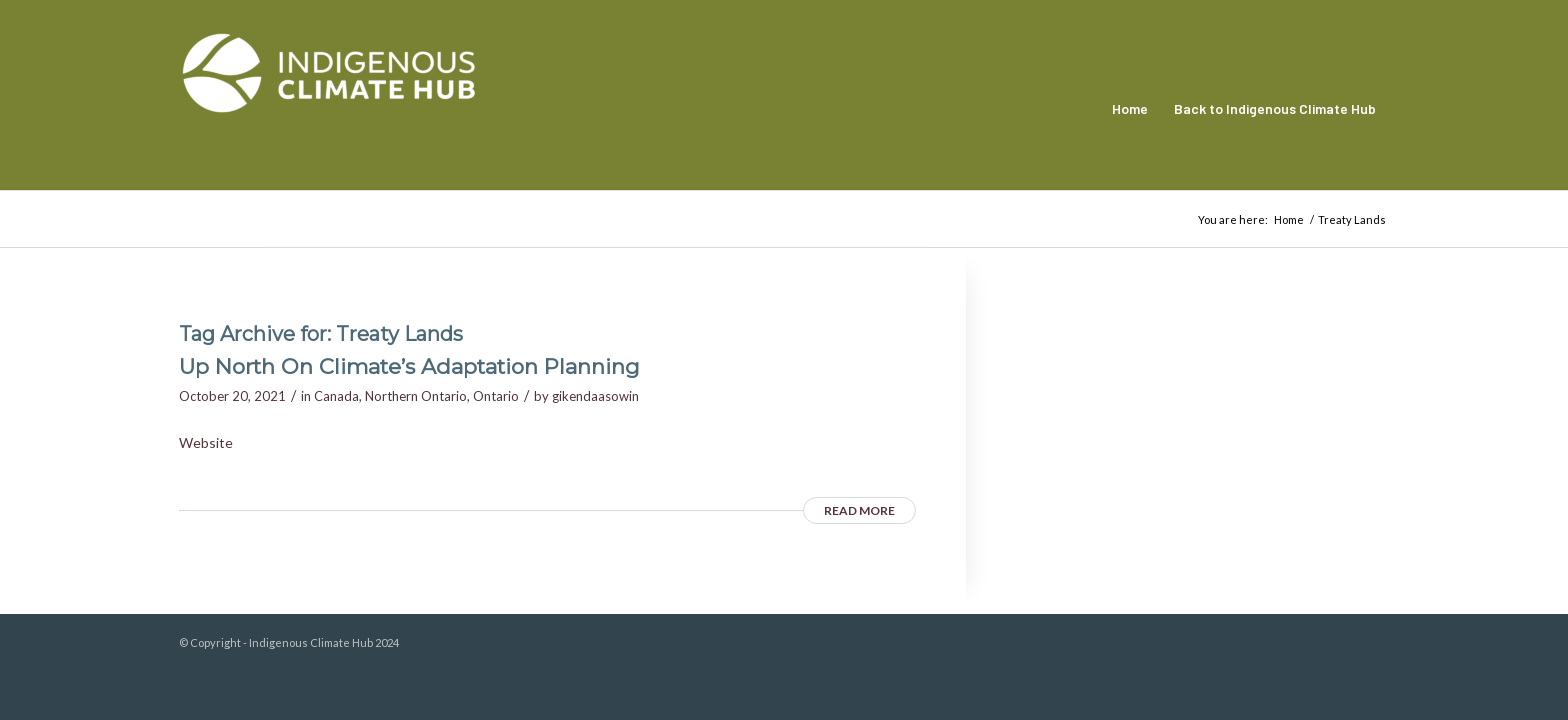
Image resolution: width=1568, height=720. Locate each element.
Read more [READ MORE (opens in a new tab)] (859, 510)
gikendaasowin (595, 396)
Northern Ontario (416, 396)
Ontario (496, 396)
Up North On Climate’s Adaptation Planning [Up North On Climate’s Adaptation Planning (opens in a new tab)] (409, 366)
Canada (336, 396)
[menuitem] (1130, 109)
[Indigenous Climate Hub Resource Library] (329, 109)
